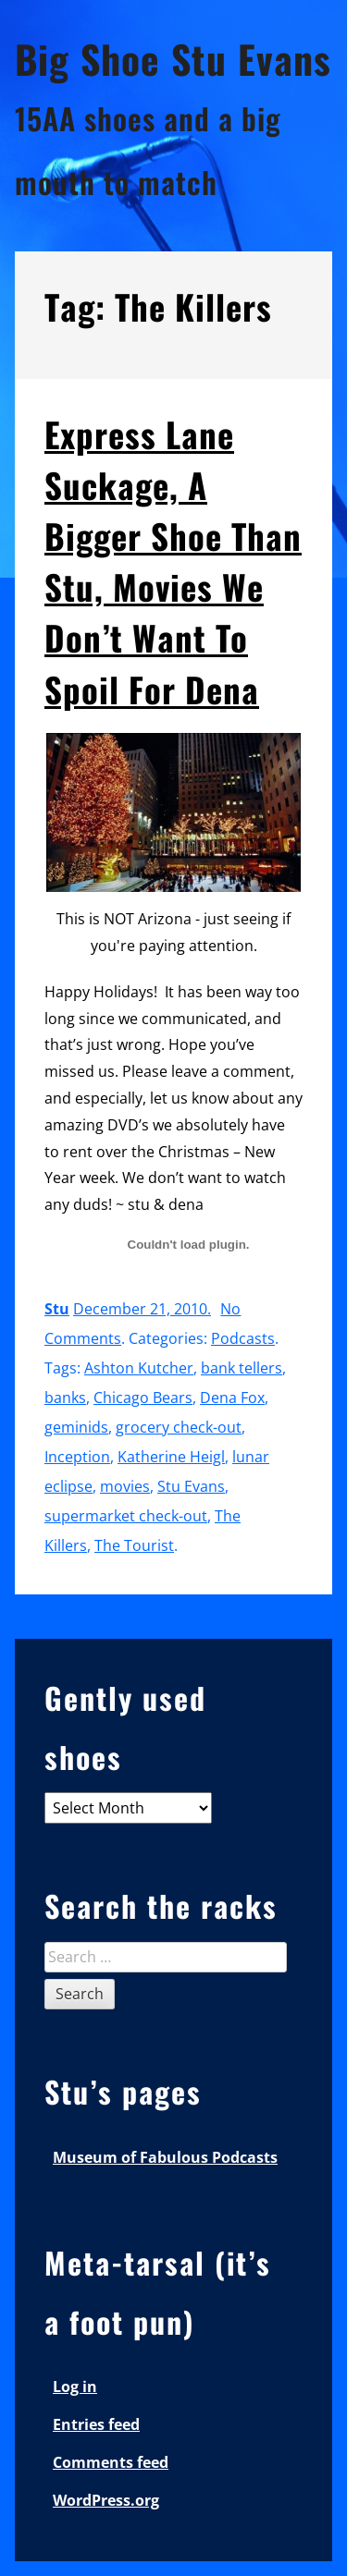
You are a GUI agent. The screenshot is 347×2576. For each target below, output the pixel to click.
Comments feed (110, 2462)
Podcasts (243, 1338)
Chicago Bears (142, 1397)
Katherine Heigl (171, 1457)
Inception (77, 1457)
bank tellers (241, 1368)
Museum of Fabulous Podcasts (165, 2157)
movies (125, 1486)
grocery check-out (179, 1427)
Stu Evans (191, 1486)
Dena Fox (232, 1397)
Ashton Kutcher (138, 1368)
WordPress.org (106, 2500)
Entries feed (96, 2424)
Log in (75, 2386)
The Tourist (134, 1545)
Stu (56, 1309)
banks (65, 1397)
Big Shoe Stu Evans (173, 58)
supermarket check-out (125, 1516)
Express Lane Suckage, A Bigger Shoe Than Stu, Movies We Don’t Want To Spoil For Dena (173, 561)
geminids (76, 1427)
